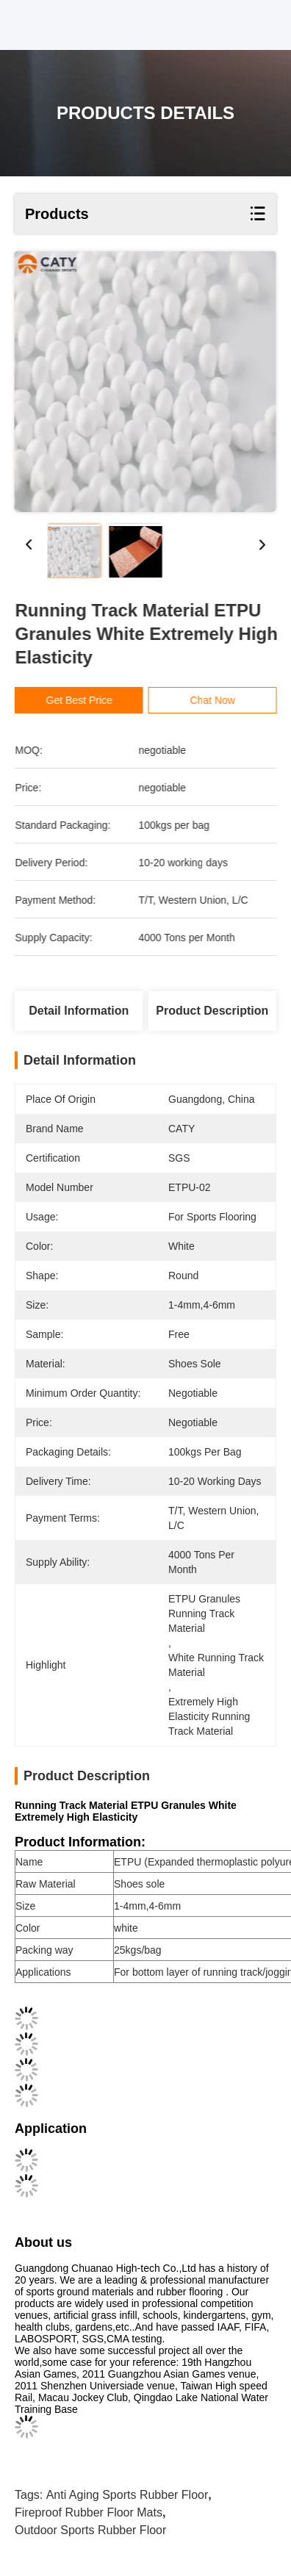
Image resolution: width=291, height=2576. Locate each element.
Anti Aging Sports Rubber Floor (127, 2495)
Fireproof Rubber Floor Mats (88, 2512)
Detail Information (79, 1010)
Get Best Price (83, 700)
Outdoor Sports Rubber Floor (90, 2530)
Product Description (212, 1010)
